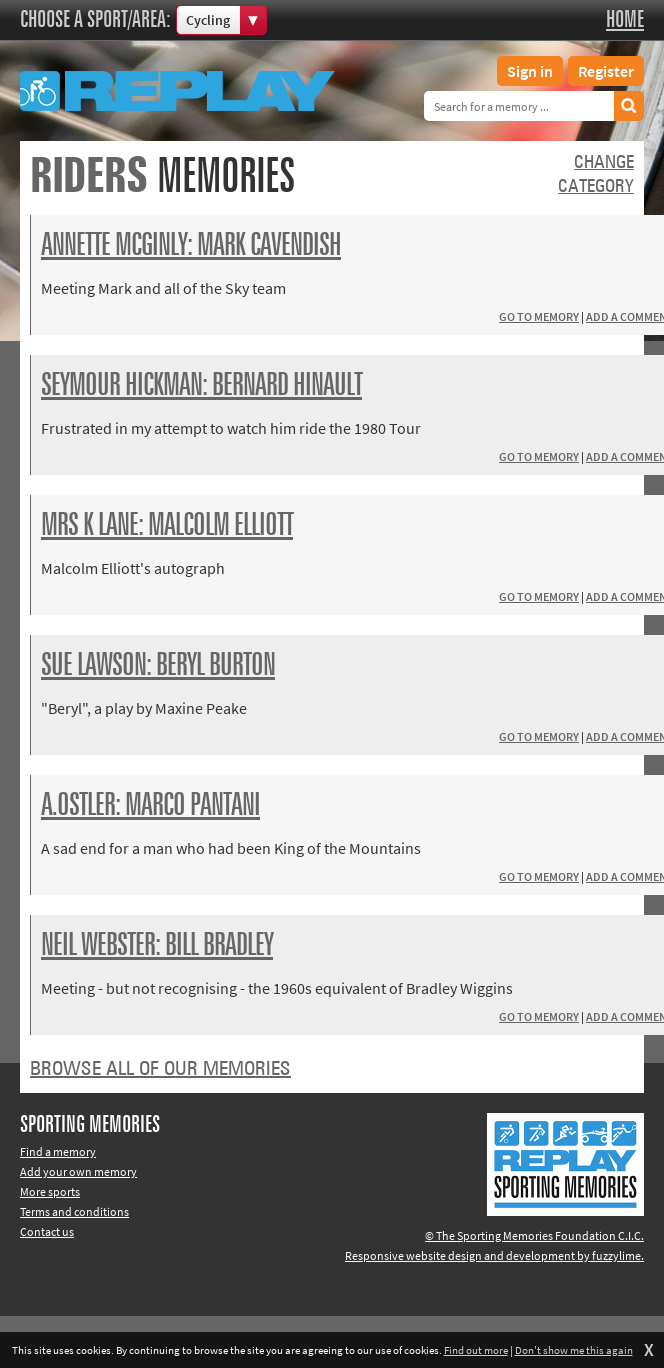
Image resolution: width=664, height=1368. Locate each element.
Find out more (476, 1350)
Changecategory (596, 175)
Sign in (530, 71)
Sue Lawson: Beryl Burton (158, 666)
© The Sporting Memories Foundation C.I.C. (534, 1235)
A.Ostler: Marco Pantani (150, 806)
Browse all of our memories (160, 1069)
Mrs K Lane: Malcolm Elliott (167, 526)
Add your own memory (78, 1171)
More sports (50, 1191)
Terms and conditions (74, 1211)
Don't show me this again (574, 1350)
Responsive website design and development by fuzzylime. (494, 1255)
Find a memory (58, 1151)
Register (606, 71)
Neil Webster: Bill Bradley (157, 946)
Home (625, 20)
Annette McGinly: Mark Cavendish (191, 246)
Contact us (47, 1231)
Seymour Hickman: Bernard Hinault (201, 386)
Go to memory (539, 316)
